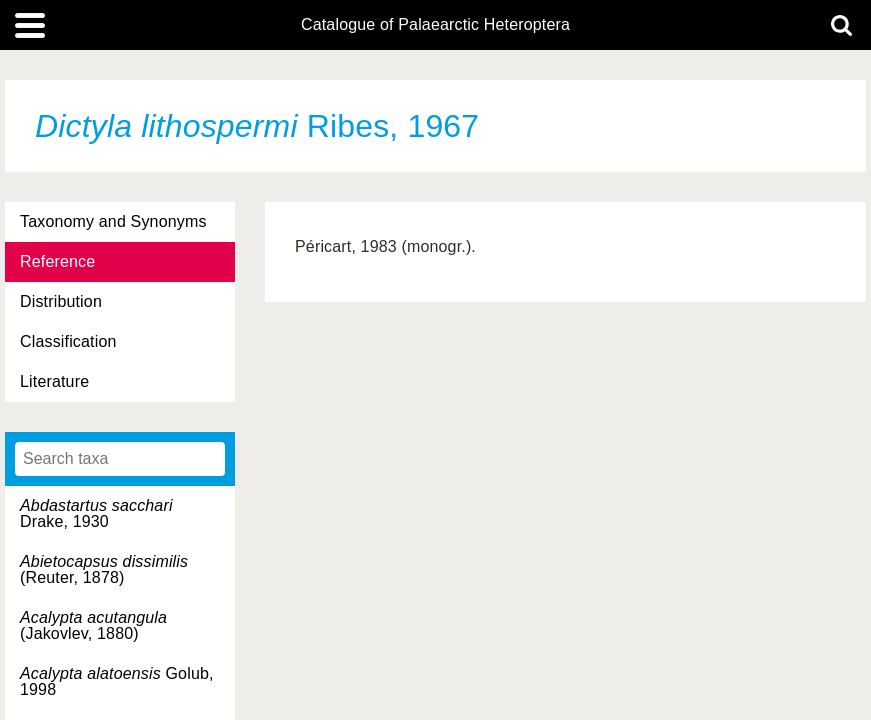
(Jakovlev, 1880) (93, 625)
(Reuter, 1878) (104, 569)
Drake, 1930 (96, 513)
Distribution (61, 301)
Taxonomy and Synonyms (113, 221)
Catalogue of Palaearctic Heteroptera (435, 25)
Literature (54, 381)
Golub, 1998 (117, 681)
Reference (57, 261)
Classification (68, 341)
